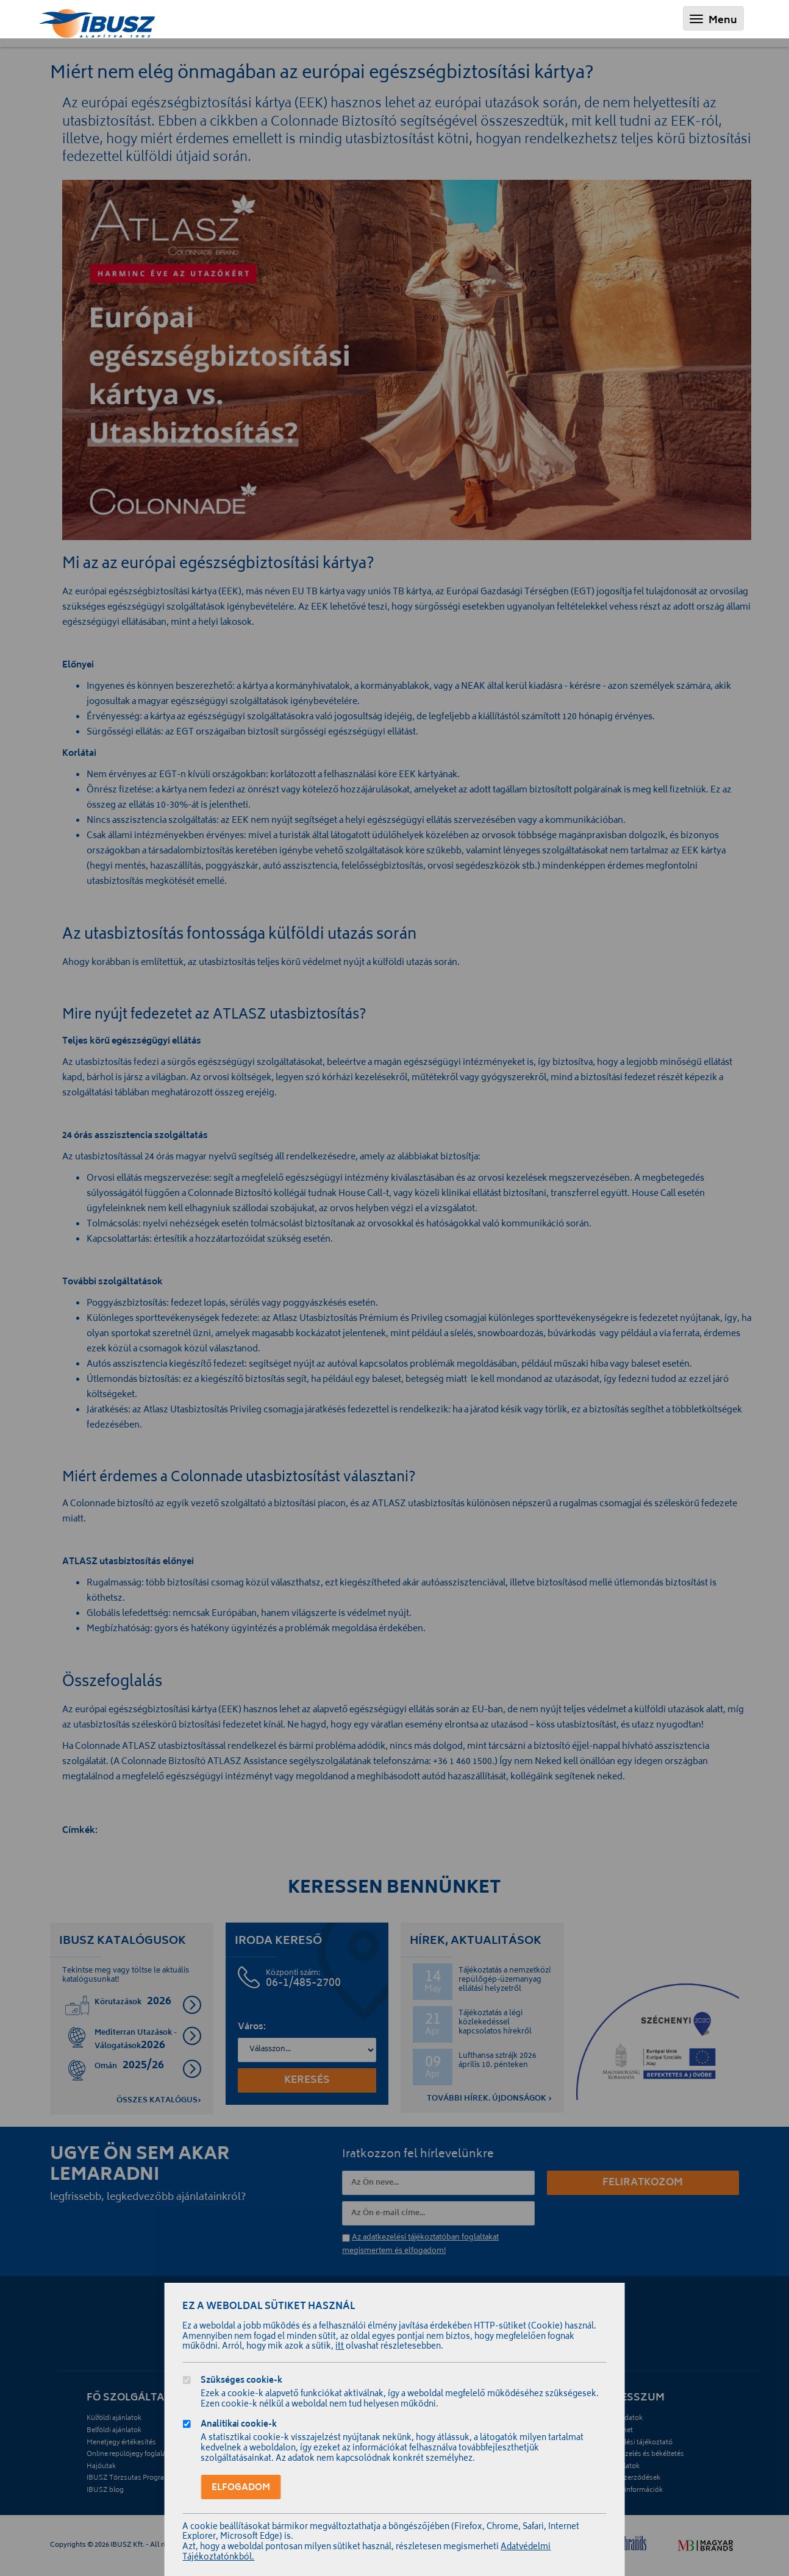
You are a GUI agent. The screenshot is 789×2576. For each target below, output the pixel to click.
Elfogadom (241, 2488)
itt (340, 2347)
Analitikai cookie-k (239, 2426)
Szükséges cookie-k (242, 2382)
